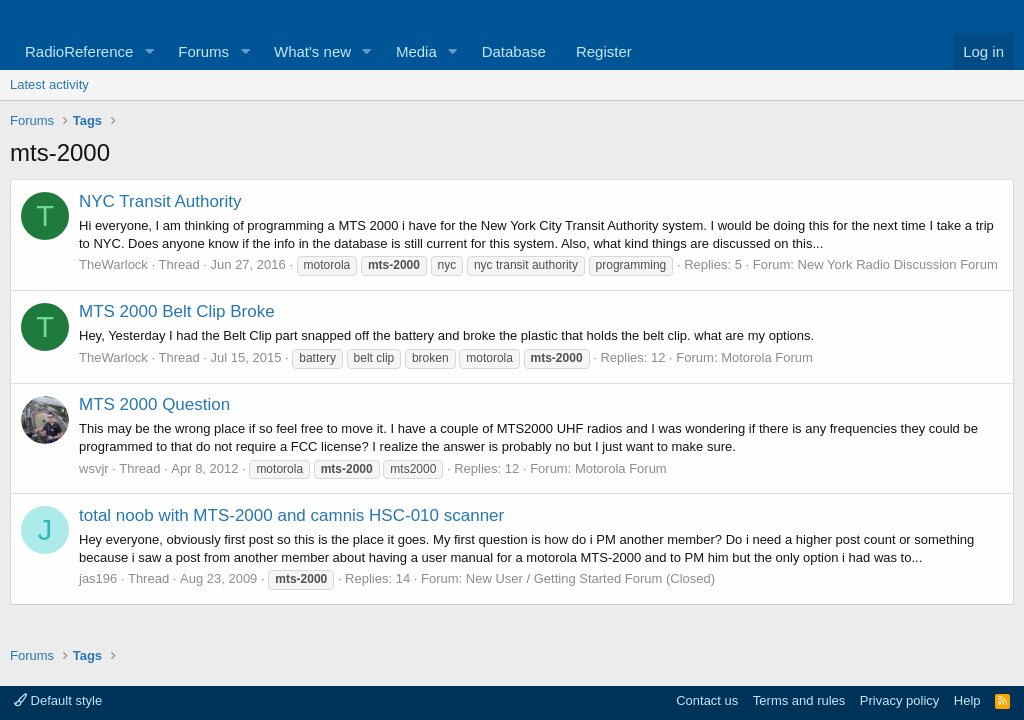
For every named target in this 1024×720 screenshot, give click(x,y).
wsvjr (94, 468)
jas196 (98, 578)
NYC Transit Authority (160, 201)
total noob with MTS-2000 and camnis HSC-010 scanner (291, 515)
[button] (149, 51)
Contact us (707, 700)
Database (514, 51)
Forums (203, 51)
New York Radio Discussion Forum (898, 264)
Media (416, 51)
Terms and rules (799, 700)
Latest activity (49, 84)
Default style (58, 700)
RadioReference (79, 51)
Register (604, 51)
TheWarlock (113, 264)
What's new (312, 51)
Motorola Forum (767, 357)
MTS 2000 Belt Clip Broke (177, 311)
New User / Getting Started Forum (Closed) (590, 578)
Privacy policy (899, 700)
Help (967, 700)
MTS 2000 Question (154, 404)
